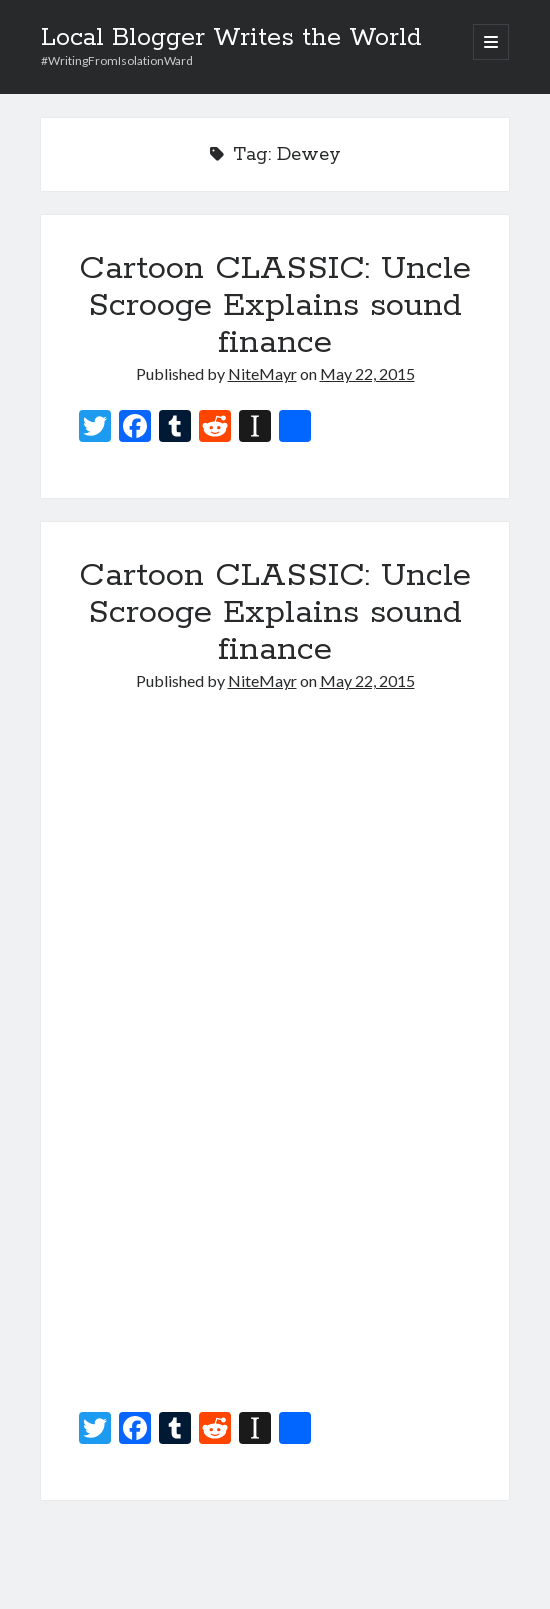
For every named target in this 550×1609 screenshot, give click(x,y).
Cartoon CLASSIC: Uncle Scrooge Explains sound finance (275, 306)
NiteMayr (262, 373)
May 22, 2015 (367, 373)
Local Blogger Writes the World (231, 38)
